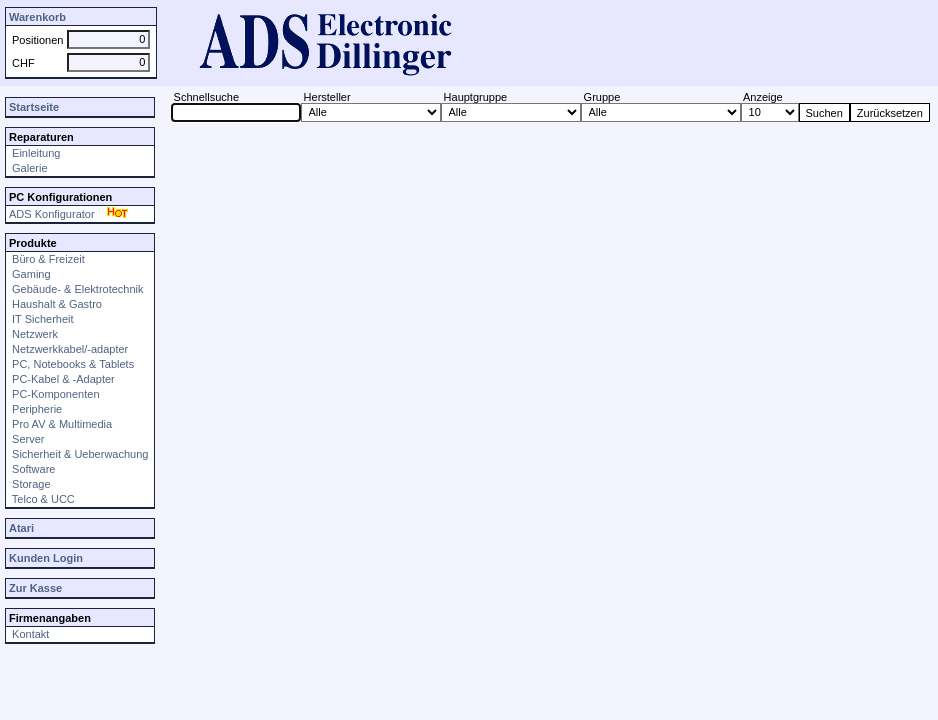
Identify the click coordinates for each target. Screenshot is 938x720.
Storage (30, 484)
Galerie (28, 168)
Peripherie (35, 409)
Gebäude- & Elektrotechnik (76, 289)
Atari (21, 528)
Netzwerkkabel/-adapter (68, 349)
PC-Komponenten (54, 394)
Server (26, 439)
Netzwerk (33, 334)
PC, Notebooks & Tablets (71, 364)
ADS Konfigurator (70, 214)
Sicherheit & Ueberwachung (78, 454)
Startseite (34, 107)
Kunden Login (46, 558)
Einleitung (34, 153)
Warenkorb (37, 17)
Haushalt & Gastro (55, 304)
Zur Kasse (35, 588)
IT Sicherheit (41, 319)
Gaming (30, 274)
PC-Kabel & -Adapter (62, 379)
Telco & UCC (42, 499)
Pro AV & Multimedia (60, 424)
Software (32, 469)
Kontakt (29, 634)
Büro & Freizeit (47, 259)
